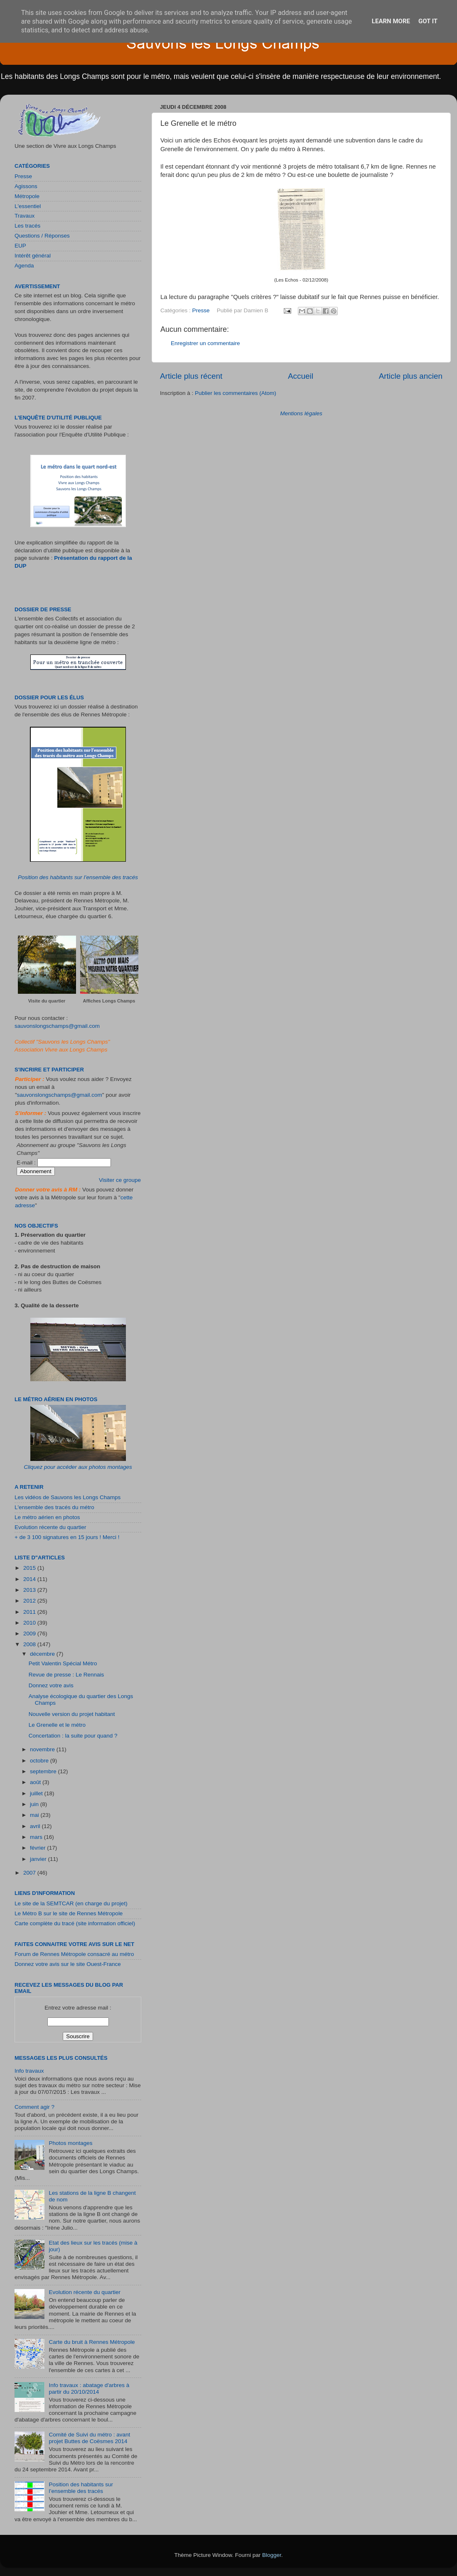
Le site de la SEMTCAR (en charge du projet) (71, 1903)
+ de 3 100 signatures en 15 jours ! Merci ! (67, 1537)
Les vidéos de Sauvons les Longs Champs (67, 1497)
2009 (30, 1633)
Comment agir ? (34, 2107)
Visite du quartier (47, 1000)
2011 (30, 1612)
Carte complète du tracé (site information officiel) (75, 1923)
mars (37, 1837)
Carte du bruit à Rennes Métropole (92, 2342)
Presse (201, 310)
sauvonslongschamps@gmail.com (57, 1026)
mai (35, 1815)
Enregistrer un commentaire (205, 343)
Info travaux (29, 2071)
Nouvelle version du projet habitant (72, 1714)
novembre (43, 1749)
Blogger (271, 2555)
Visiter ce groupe (120, 1180)
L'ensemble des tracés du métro (54, 1507)
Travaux (24, 216)
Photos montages (70, 2143)
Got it (427, 21)
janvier (39, 1859)
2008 (30, 1644)
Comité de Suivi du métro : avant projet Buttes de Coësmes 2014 (89, 2437)
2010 (30, 1623)
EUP (20, 246)
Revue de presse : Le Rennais (66, 1675)
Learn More (391, 21)
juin (35, 1804)
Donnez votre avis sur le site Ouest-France (68, 1964)
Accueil (300, 376)
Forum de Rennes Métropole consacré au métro (74, 1954)
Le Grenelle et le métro (57, 1725)
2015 (30, 1568)
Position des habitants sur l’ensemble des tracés (78, 877)
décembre (43, 1654)
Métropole (27, 196)
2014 (30, 1579)
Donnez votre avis (51, 1685)
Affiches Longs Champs (109, 1000)
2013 (30, 1590)
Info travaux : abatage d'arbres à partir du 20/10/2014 (89, 2388)
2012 (30, 1601)
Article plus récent (191, 376)
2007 (30, 1873)
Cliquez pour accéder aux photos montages (78, 1467)
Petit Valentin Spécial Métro (63, 1663)
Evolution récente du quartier (50, 1527)
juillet (37, 1793)
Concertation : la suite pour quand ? (73, 1736)
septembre (44, 1771)
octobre (40, 1760)
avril (36, 1826)
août (36, 1782)
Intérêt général (33, 255)
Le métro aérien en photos (47, 1517)
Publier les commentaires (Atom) (235, 393)
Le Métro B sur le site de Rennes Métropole (69, 1913)
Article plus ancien (410, 376)
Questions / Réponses (42, 236)
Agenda (24, 265)
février (38, 1848)
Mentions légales (301, 413)
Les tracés (27, 226)
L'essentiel (28, 206)
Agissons (26, 186)
